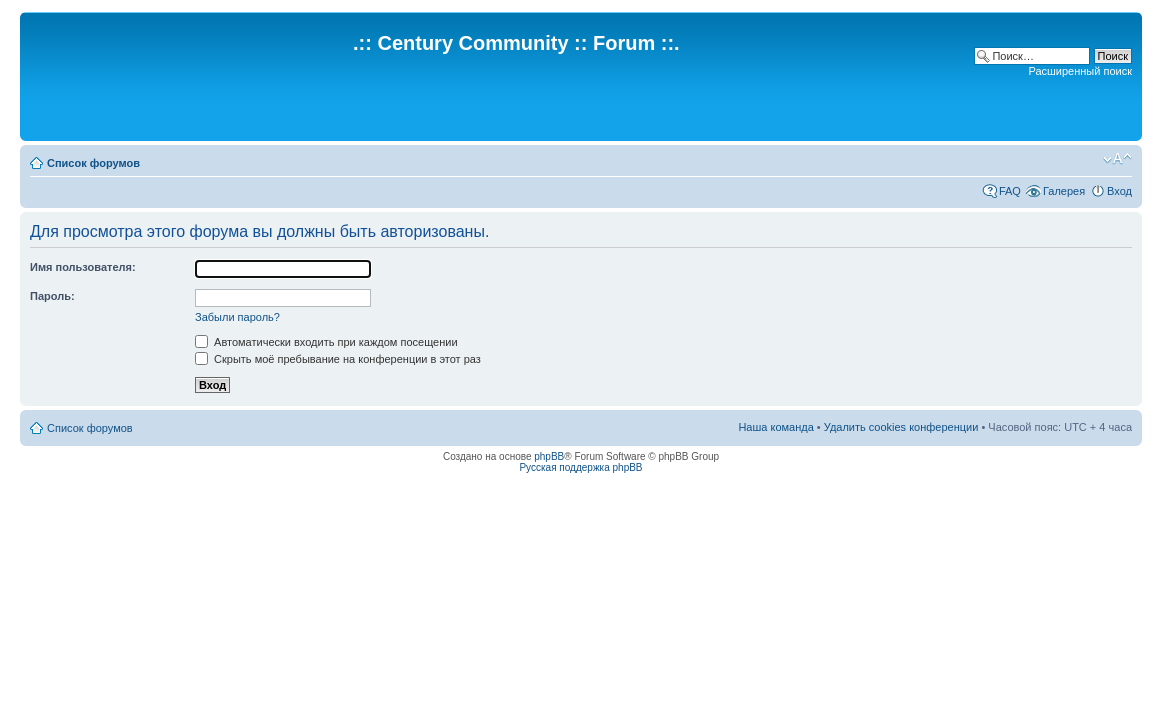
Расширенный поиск (1080, 71)
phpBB (549, 456)
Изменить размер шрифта (1117, 159)
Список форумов (93, 163)
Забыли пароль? (237, 317)
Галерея (1064, 191)
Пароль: (52, 296)
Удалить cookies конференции (901, 427)
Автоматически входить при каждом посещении (326, 342)
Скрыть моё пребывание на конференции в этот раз (338, 359)
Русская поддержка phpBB (580, 467)
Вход (1119, 191)
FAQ (1010, 191)
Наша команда (775, 427)
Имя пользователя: (83, 267)
